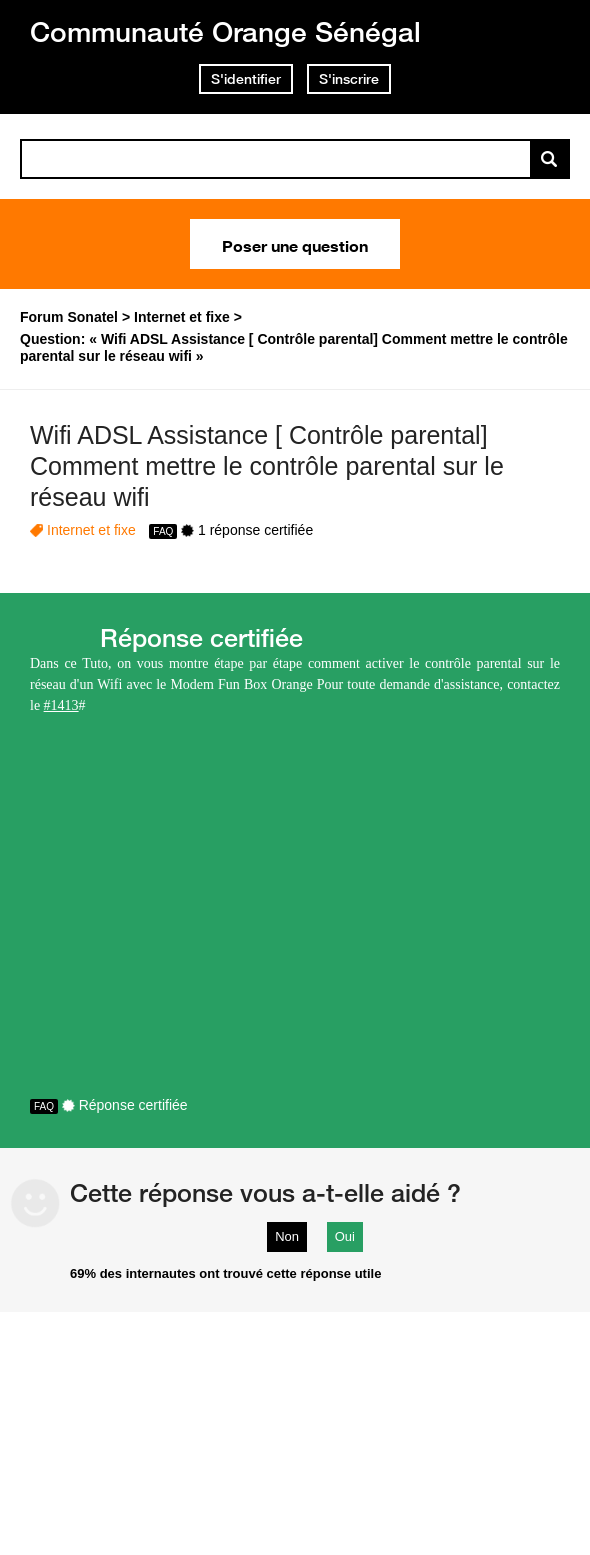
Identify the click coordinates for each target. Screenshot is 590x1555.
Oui (345, 1236)
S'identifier (246, 79)
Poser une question (295, 244)
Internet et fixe (91, 530)
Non (287, 1236)
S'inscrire (349, 79)
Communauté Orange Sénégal (225, 31)
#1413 (61, 705)
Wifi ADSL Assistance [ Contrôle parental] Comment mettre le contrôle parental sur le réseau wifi (267, 466)
